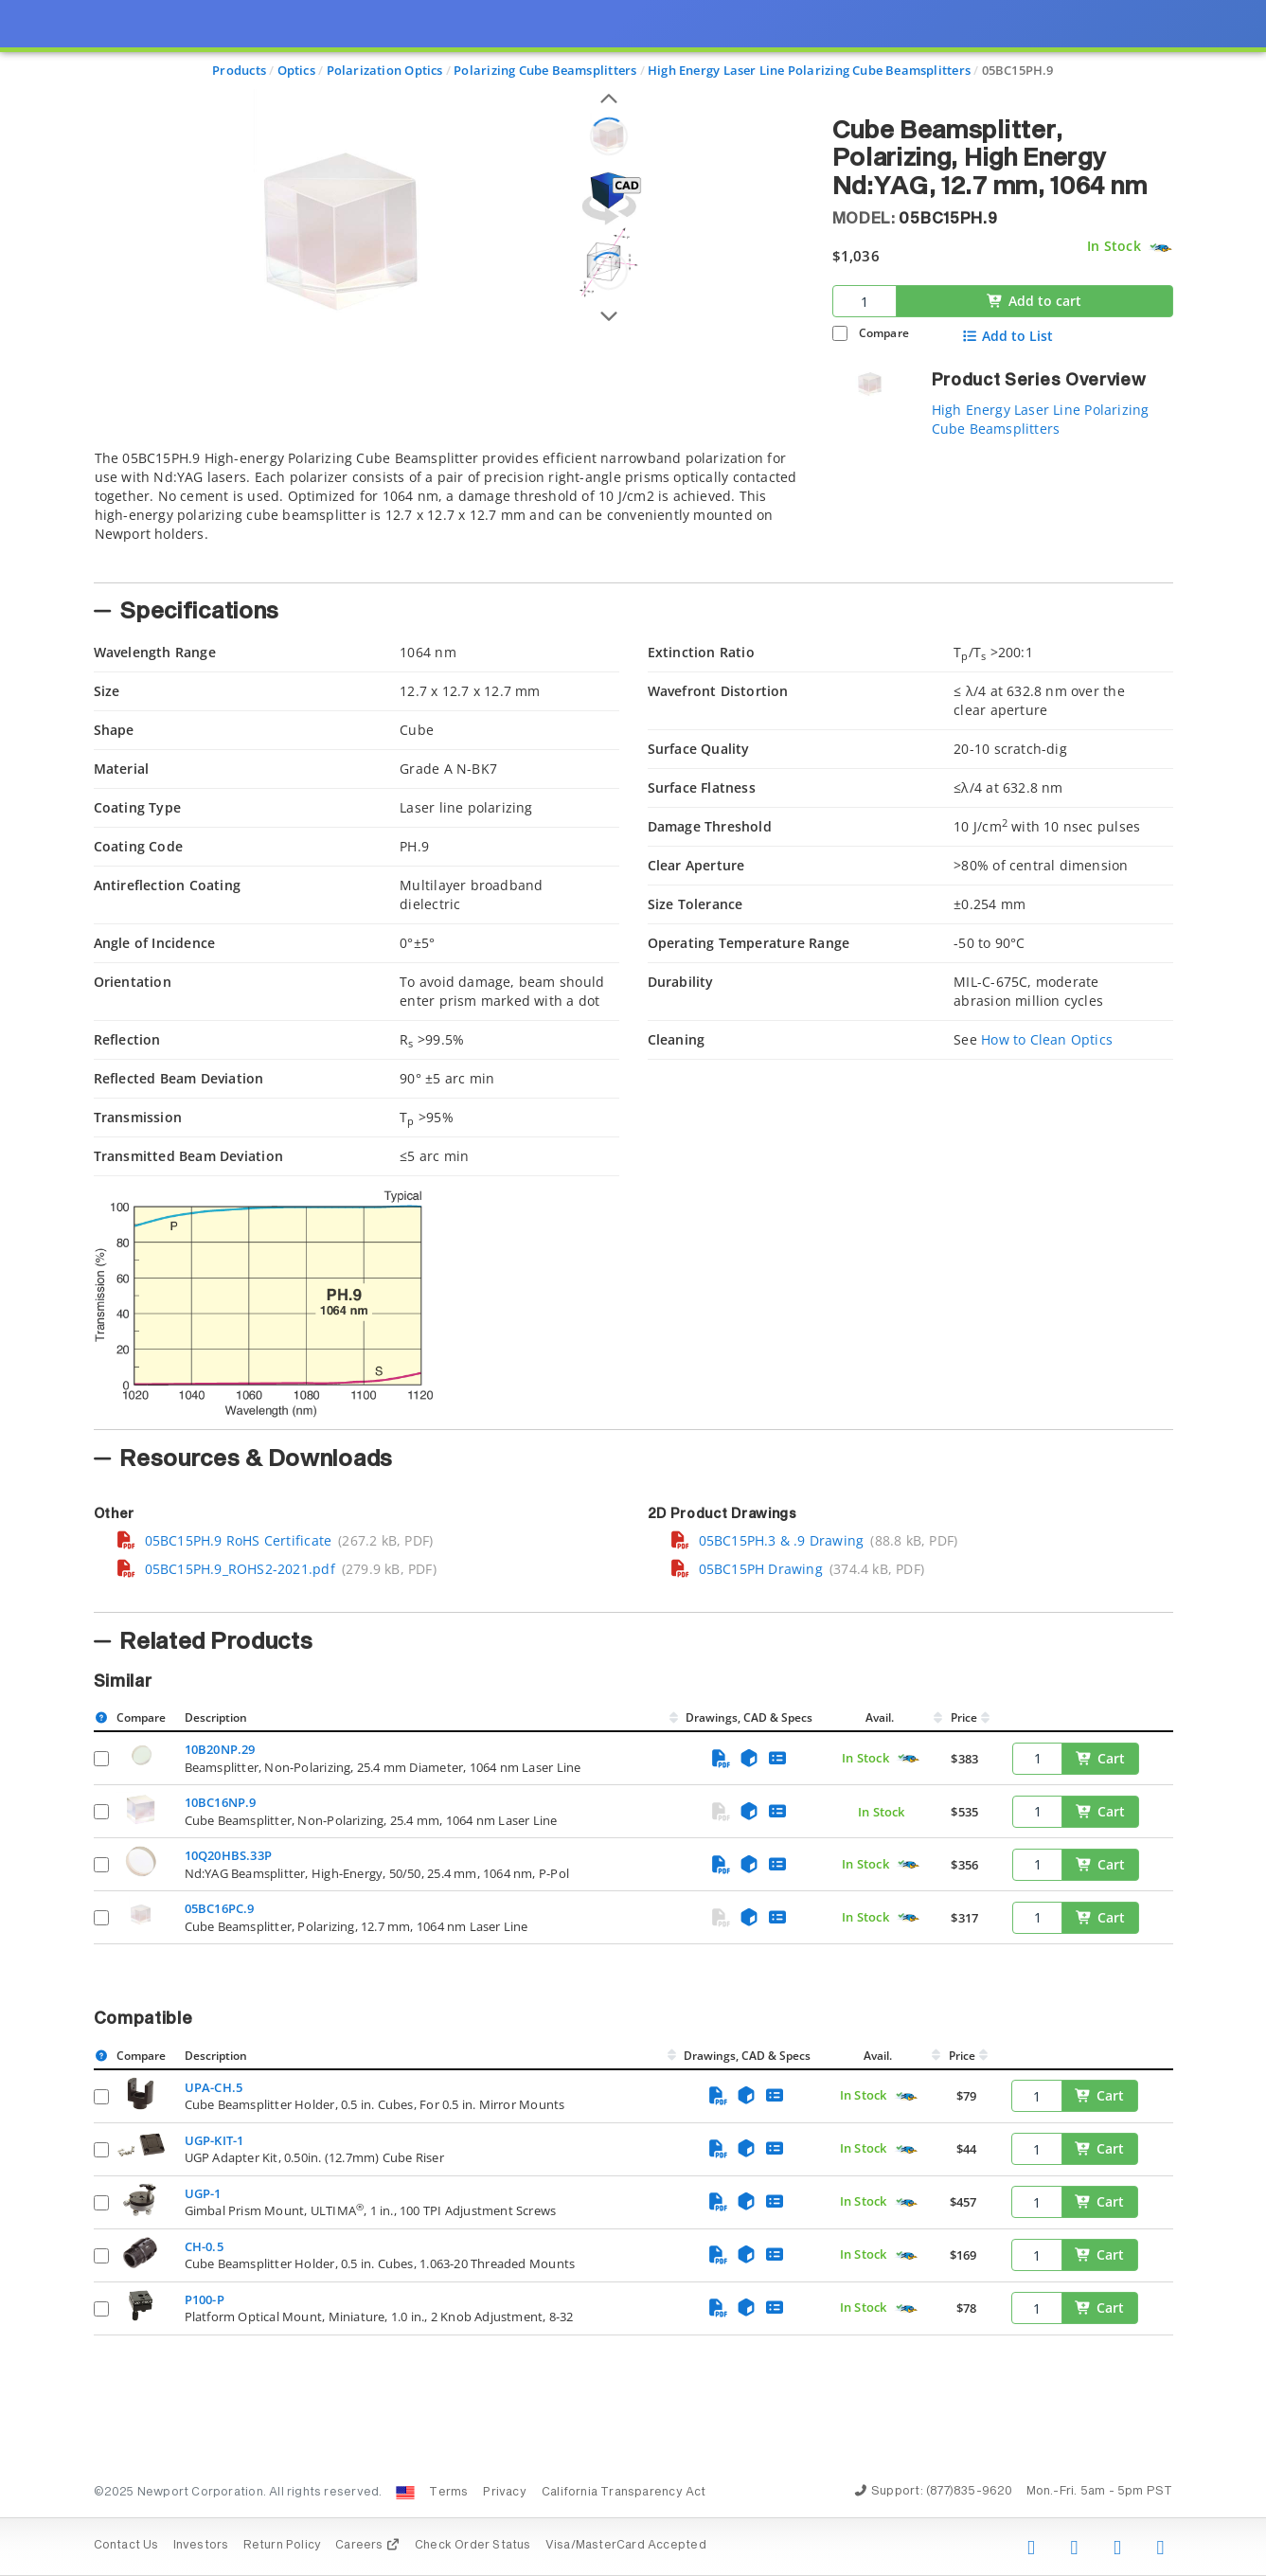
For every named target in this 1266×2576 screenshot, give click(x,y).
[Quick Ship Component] (1160, 248)
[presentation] (633, 1288)
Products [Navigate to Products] (239, 70)
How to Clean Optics (1047, 1039)
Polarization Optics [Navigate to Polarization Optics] (385, 70)
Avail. (881, 1717)
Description (216, 1717)
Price (964, 1717)
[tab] (449, 510)
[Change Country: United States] (405, 2492)
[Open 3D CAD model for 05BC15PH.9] (609, 198)
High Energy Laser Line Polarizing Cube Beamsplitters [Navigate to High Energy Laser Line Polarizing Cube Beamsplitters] (809, 70)
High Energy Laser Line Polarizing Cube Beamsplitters (1041, 419)
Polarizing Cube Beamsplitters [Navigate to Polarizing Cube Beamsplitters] (545, 70)
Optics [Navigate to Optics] (296, 70)
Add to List (1007, 336)
